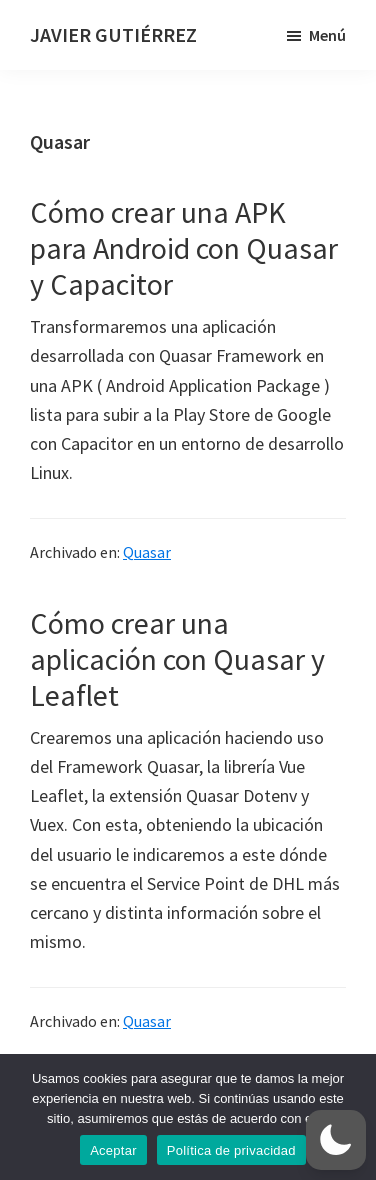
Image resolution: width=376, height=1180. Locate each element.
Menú (327, 35)
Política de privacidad (231, 1150)
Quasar (147, 552)
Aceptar (113, 1150)
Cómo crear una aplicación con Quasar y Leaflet (177, 659)
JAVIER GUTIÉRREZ (113, 34)
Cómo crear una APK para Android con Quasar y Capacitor (184, 248)
